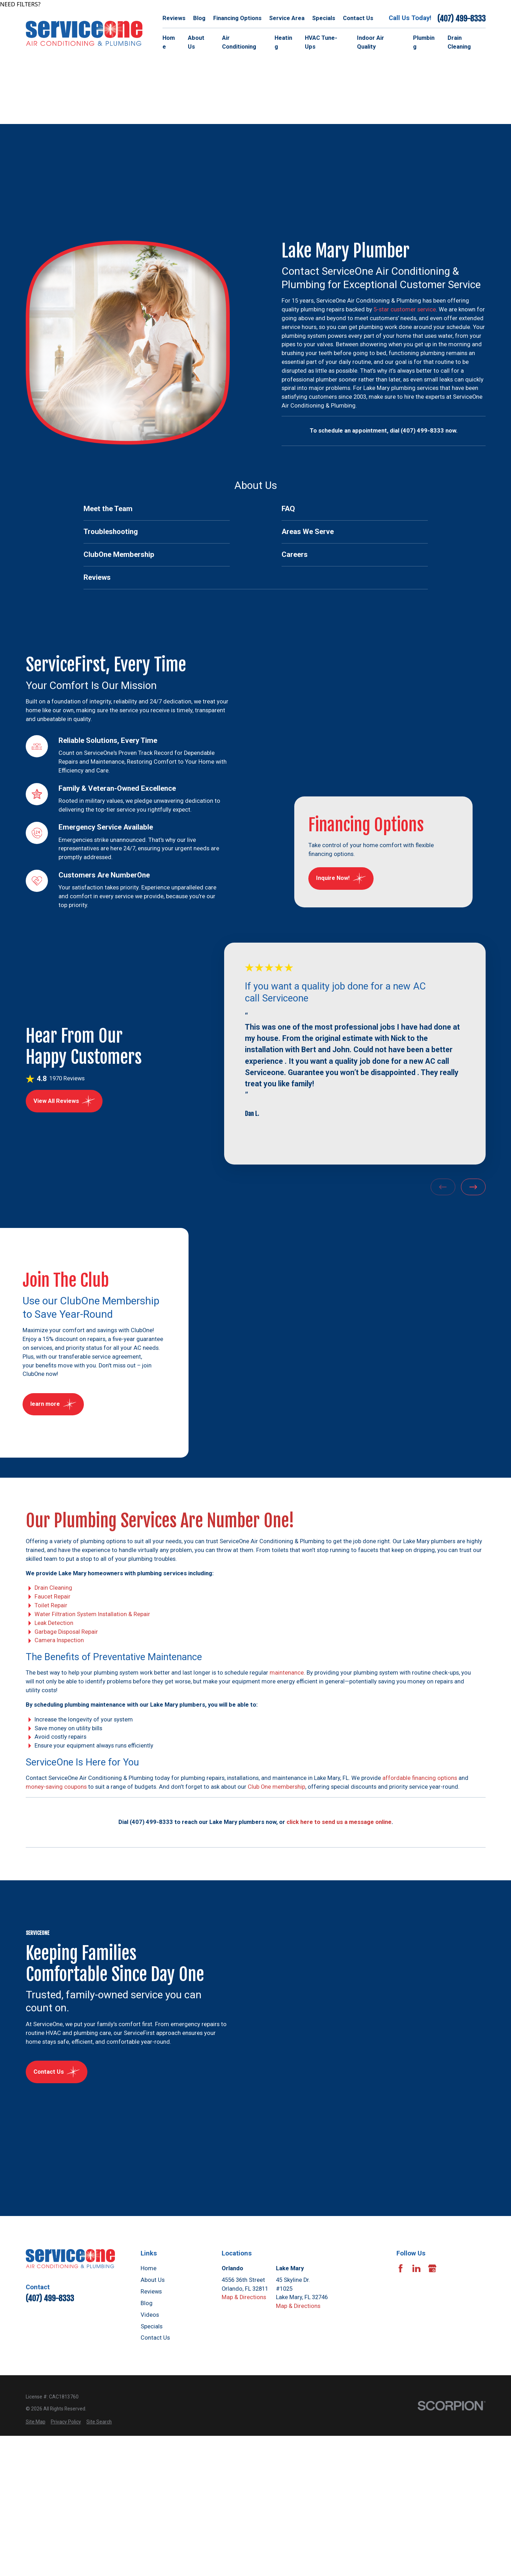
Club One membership (276, 1786)
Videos (150, 2314)
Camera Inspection (59, 1640)
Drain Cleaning (53, 1588)
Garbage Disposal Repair (66, 1631)
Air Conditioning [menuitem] (239, 42)
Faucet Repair (52, 1597)
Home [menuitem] (168, 42)
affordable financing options (419, 1778)
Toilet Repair (50, 1605)
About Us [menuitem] (196, 42)
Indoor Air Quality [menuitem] (370, 42)
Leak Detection (53, 1623)
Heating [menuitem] (283, 42)
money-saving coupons (56, 1786)
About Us (153, 2280)
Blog (199, 18)
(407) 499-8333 (461, 18)
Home (148, 2268)
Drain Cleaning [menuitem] (459, 42)
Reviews (173, 18)
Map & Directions (244, 2297)
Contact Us (358, 18)
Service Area (286, 18)
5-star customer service (405, 309)
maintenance (287, 1673)
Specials (323, 18)
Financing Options (237, 18)
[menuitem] (157, 508)
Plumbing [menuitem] (424, 42)
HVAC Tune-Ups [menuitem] (321, 42)
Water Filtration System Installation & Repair (92, 1614)
